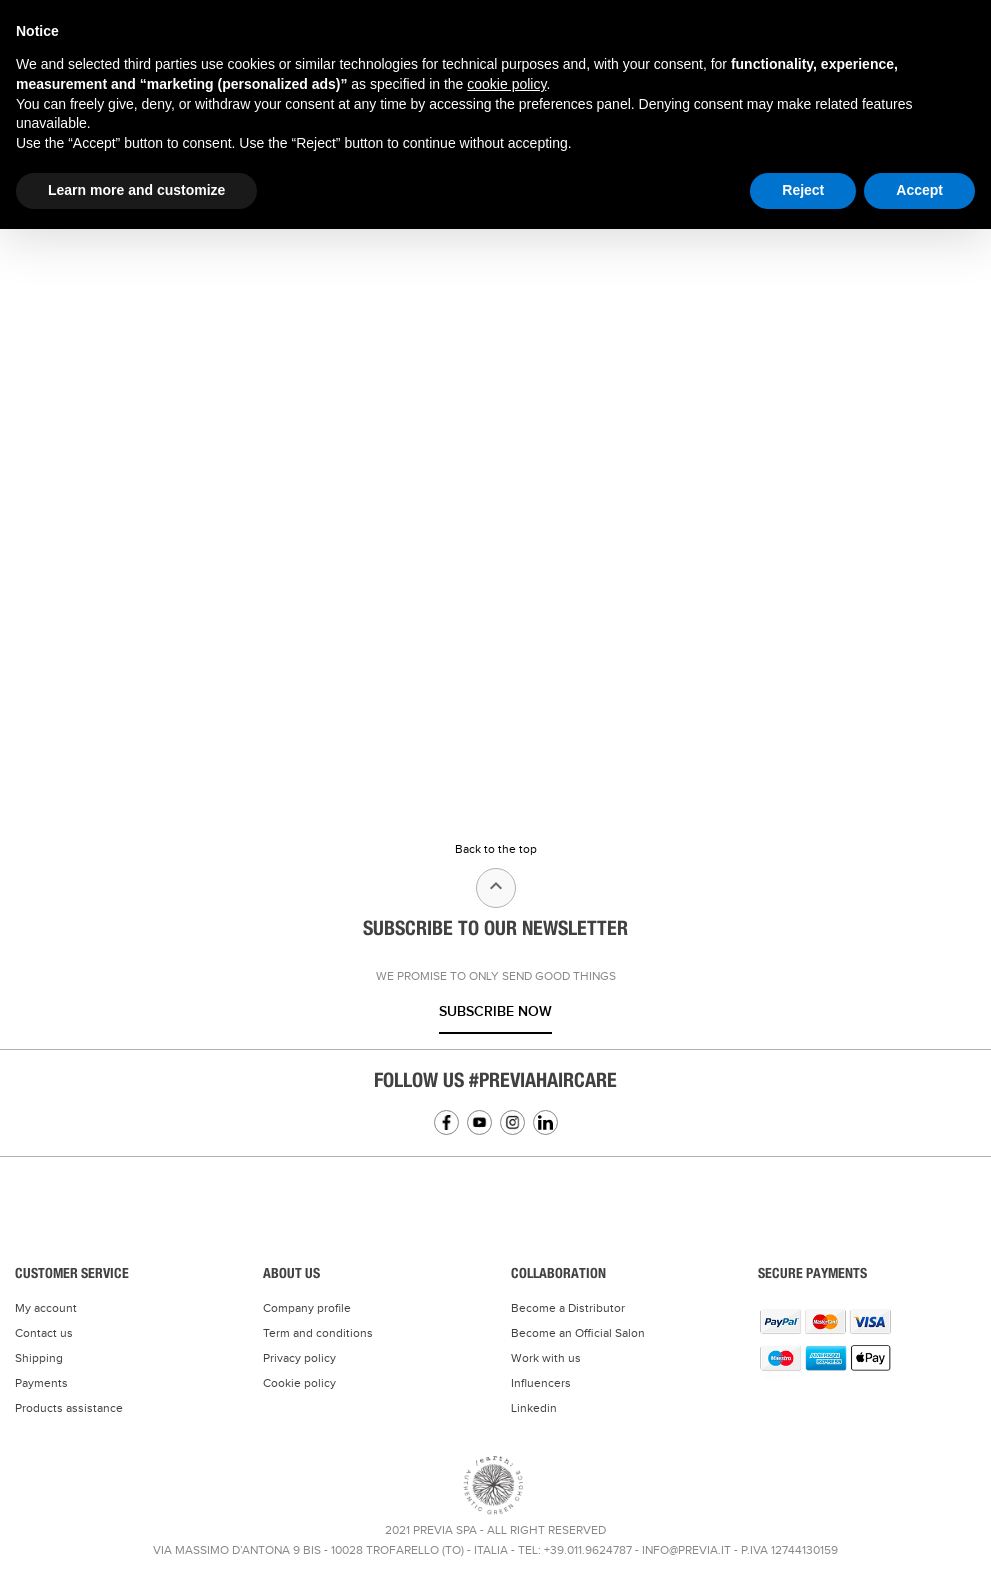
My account (46, 1308)
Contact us (44, 1333)
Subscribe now (495, 1011)
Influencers (541, 1383)
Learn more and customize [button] (136, 190)
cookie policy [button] (506, 84)
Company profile (307, 1308)
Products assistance (69, 1408)
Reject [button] (803, 190)
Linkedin (545, 1122)
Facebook (446, 1122)
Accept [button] (919, 190)
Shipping (39, 1358)
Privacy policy (299, 1358)
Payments (41, 1383)
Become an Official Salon (578, 1333)
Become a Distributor (568, 1308)
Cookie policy (299, 1383)
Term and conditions (318, 1333)
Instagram (512, 1122)
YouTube (479, 1122)
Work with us (546, 1358)
